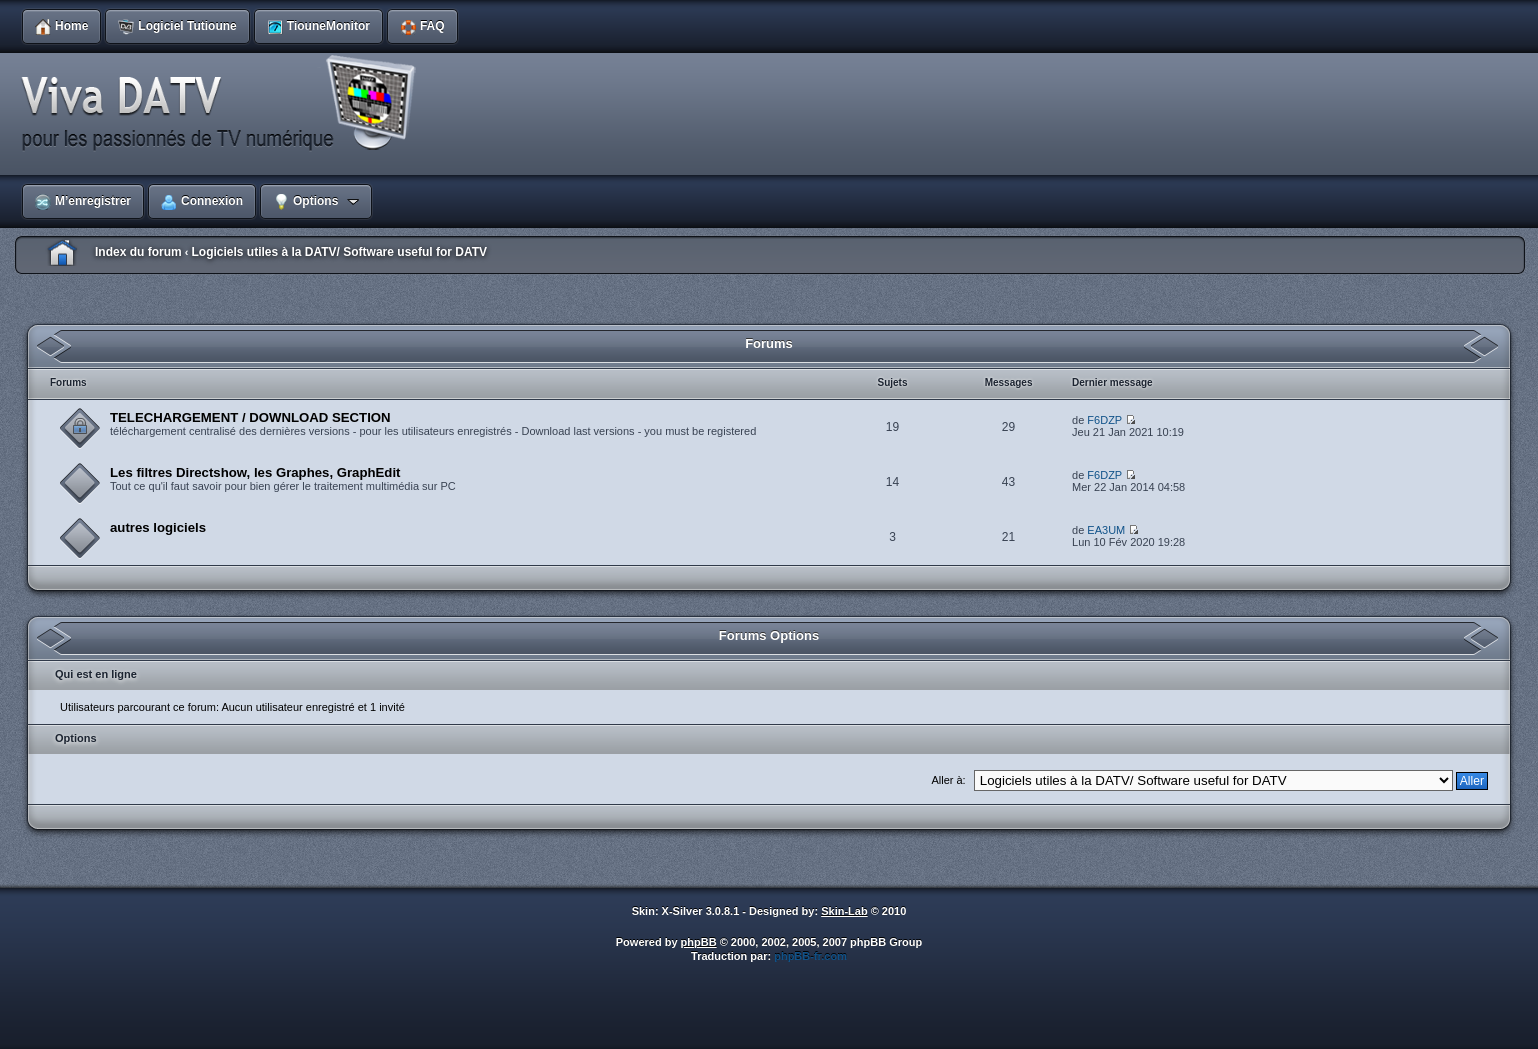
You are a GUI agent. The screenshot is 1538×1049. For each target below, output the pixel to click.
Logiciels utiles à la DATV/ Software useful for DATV (339, 252)
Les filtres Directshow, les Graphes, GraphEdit (255, 472)
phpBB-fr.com (810, 956)
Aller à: (948, 780)
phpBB (699, 942)
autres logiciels (158, 527)
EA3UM (1106, 530)
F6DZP (1104, 420)
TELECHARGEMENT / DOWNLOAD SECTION (250, 417)
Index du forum (138, 252)
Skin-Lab (844, 911)
